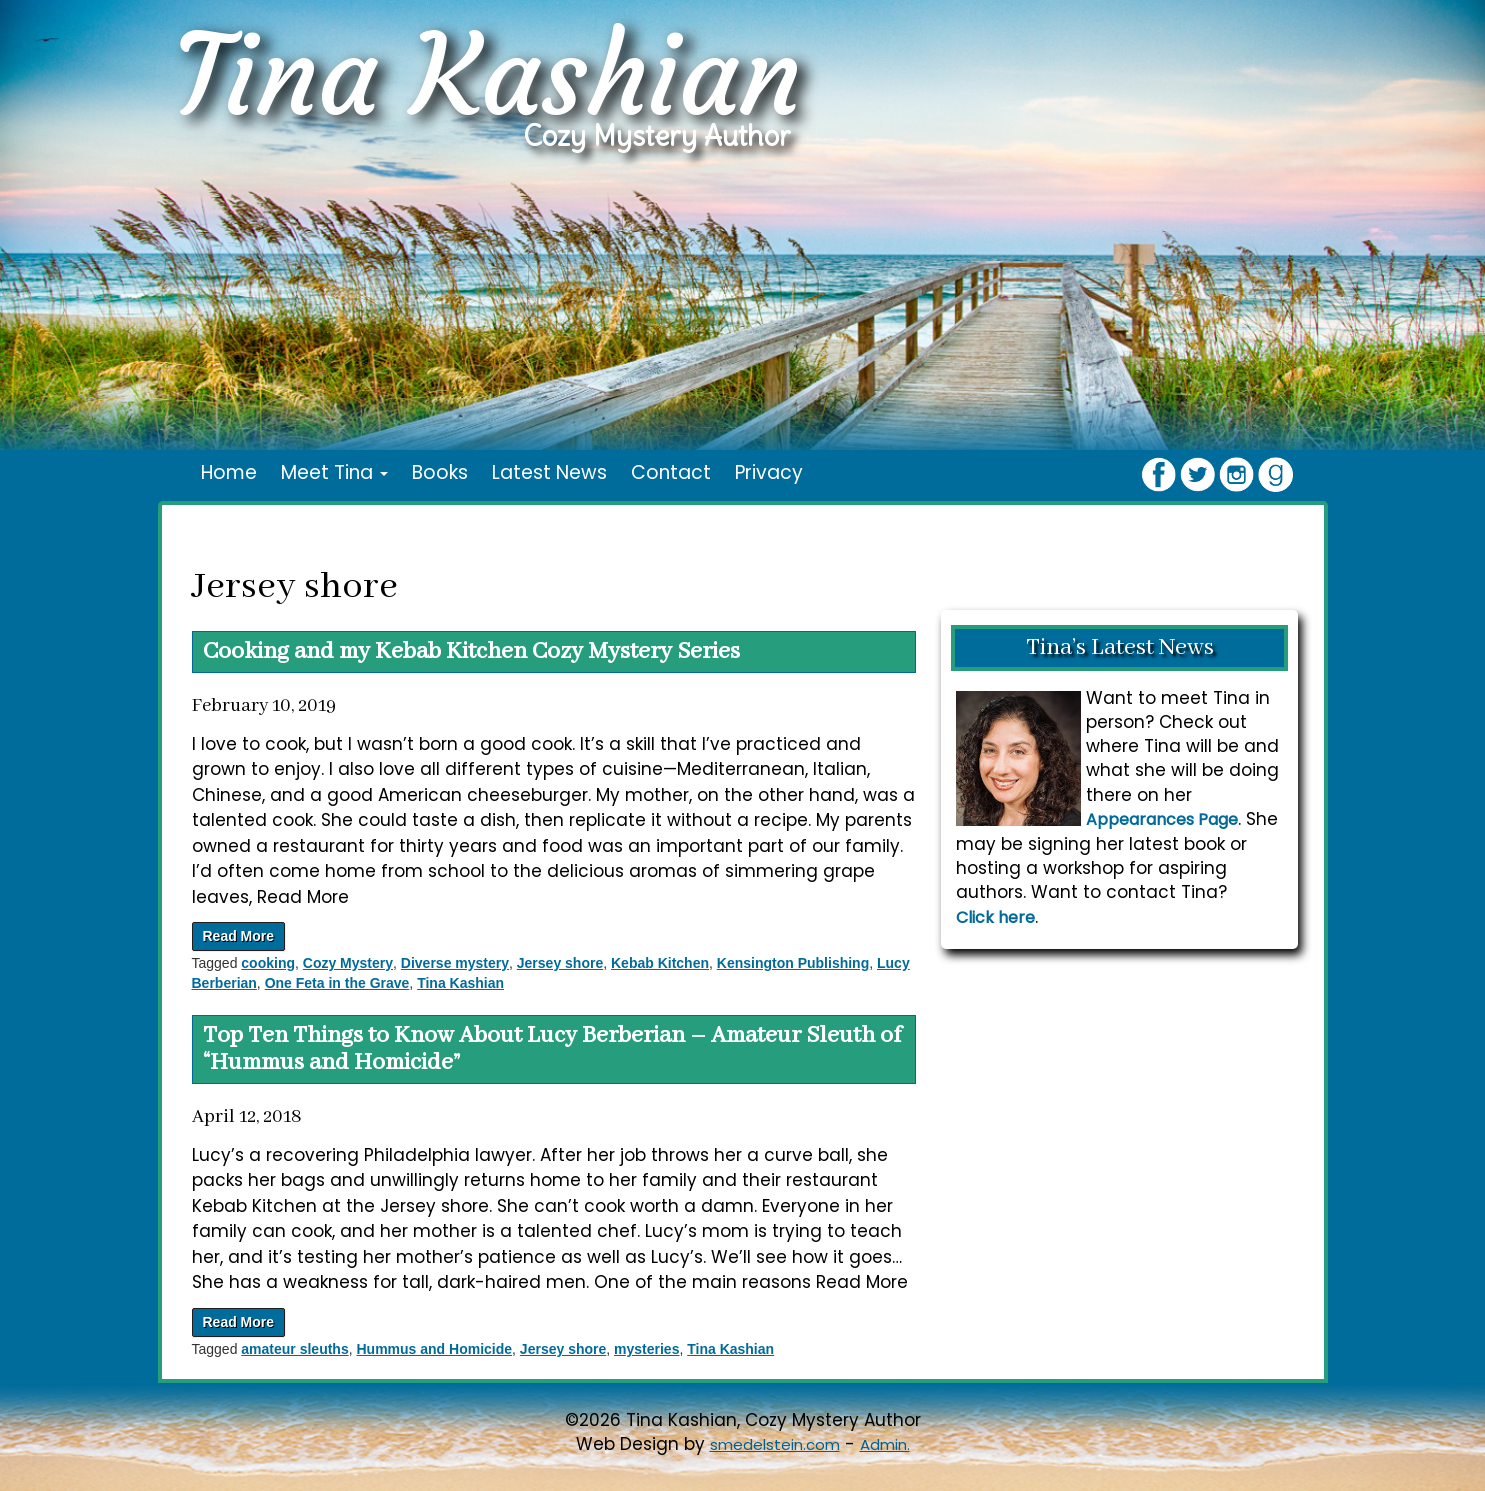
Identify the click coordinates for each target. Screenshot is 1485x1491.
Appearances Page (1162, 819)
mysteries (646, 1349)
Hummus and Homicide (434, 1349)
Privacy (769, 472)
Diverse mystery (455, 963)
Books (440, 472)
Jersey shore (560, 963)
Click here (995, 917)
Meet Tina (334, 472)
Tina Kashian (460, 983)
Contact (671, 472)
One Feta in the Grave (337, 983)
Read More (239, 936)
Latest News (549, 472)
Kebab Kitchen (660, 963)
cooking (268, 963)
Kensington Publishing (793, 963)
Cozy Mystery (348, 963)
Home (229, 472)
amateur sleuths (294, 1349)
